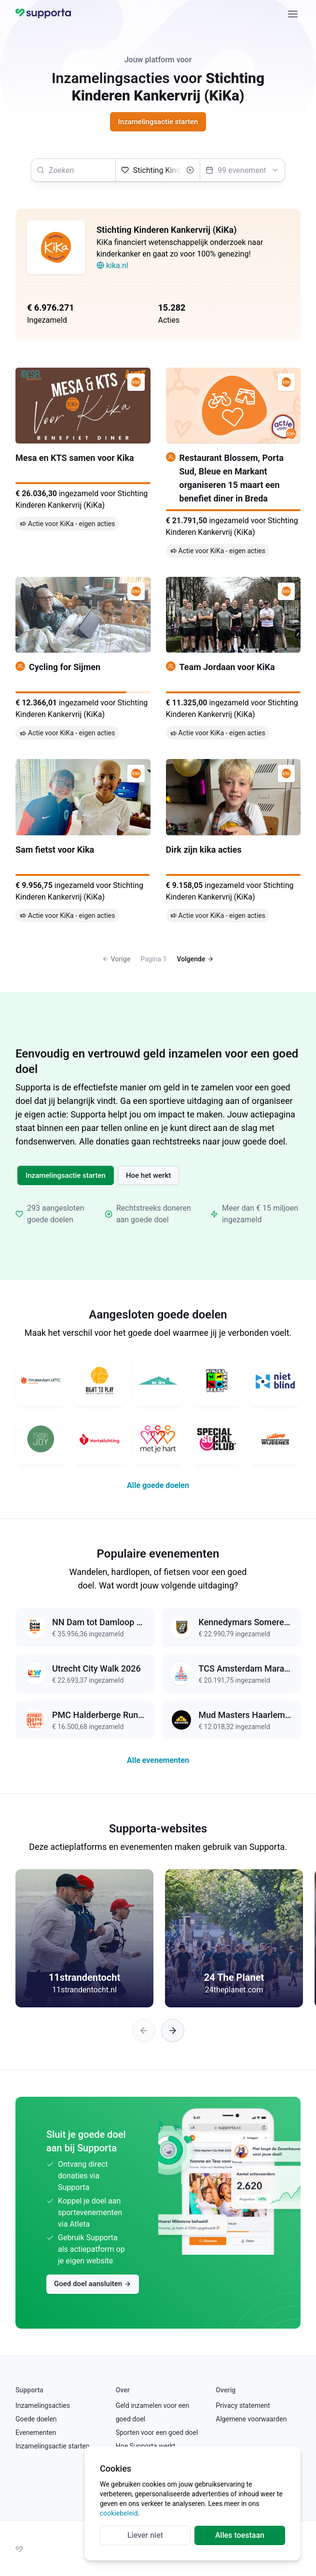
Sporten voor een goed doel (157, 2432)
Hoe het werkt (148, 1175)
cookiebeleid (119, 2513)
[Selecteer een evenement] (242, 170)
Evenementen (35, 2432)
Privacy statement (243, 2405)
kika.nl (112, 265)
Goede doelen (36, 2419)
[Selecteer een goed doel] (158, 170)
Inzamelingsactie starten (66, 1175)
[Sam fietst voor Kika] (83, 842)
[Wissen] (190, 170)
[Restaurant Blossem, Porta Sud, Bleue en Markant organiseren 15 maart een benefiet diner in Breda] (233, 464)
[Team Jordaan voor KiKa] (233, 660)
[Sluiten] (293, 13)
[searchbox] (73, 170)
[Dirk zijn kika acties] (233, 842)
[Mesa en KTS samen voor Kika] (83, 464)
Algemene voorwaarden (251, 2419)
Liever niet (145, 2535)
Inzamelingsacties (42, 2405)
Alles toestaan (239, 2535)
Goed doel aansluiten (92, 2283)
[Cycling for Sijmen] (83, 660)
